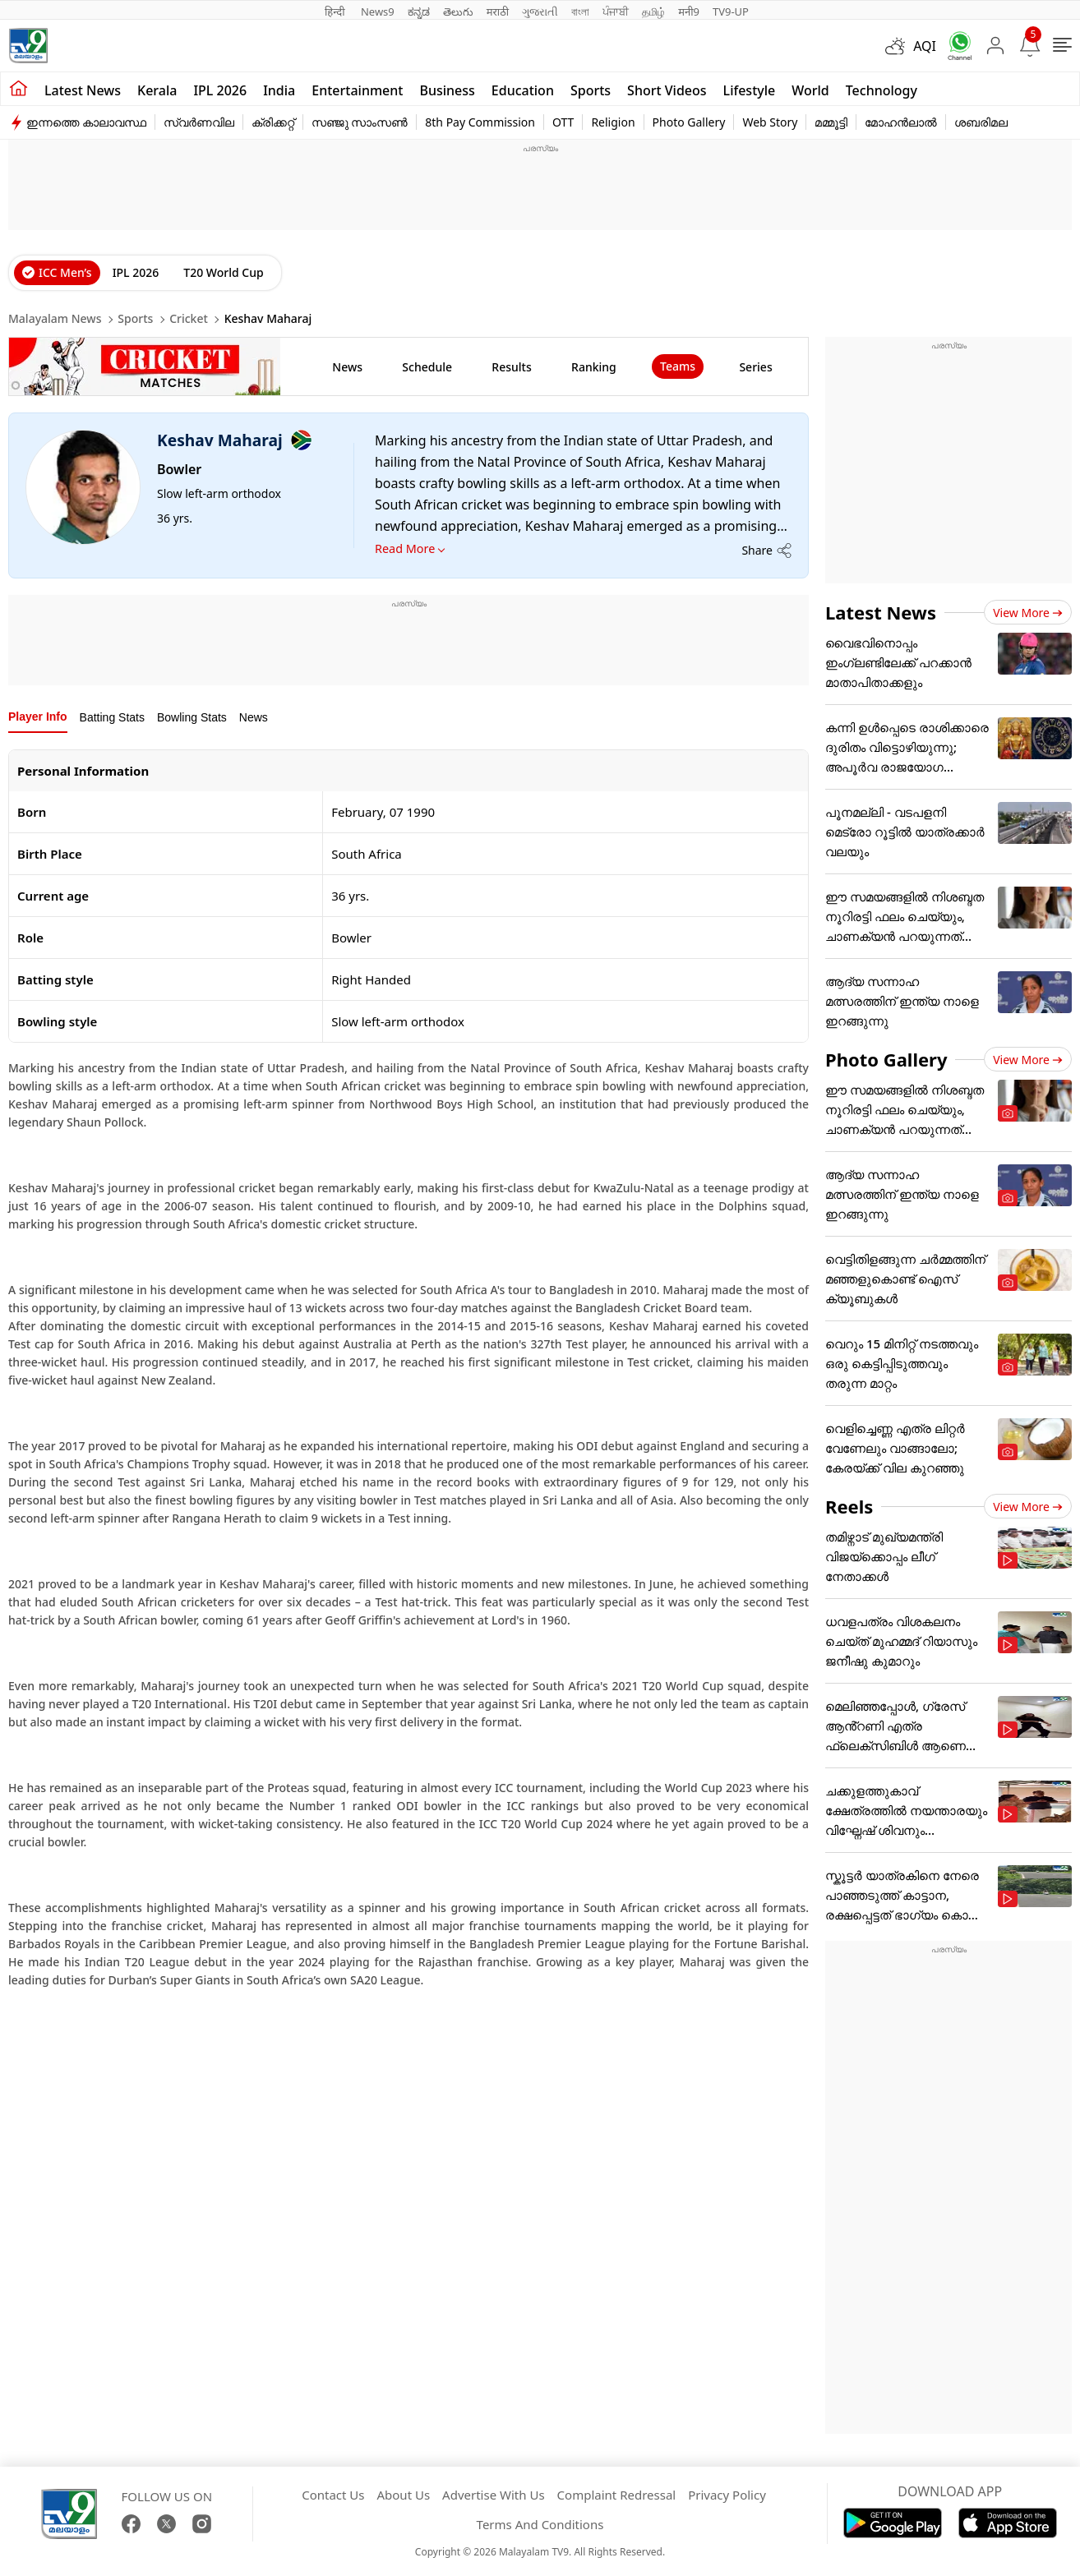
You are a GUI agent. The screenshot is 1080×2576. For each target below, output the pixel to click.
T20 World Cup (223, 272)
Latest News (880, 612)
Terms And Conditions (540, 2524)
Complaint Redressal (616, 2494)
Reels (849, 1506)
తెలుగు (458, 11)
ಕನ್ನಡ (419, 11)
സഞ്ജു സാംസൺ (360, 122)
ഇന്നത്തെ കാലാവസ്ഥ (86, 122)
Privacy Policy (727, 2494)
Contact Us (333, 2494)
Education (523, 90)
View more (1028, 612)
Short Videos (666, 90)
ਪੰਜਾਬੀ (615, 11)
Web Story (769, 122)
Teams (677, 366)
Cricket (188, 318)
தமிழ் (653, 11)
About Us (403, 2494)
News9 (378, 11)
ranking (593, 367)
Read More (405, 548)
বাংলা (580, 11)
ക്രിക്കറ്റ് (273, 122)
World (810, 90)
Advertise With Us (493, 2494)
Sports (590, 90)
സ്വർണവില (199, 122)
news (347, 367)
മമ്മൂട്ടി (831, 122)
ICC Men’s (65, 272)
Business (446, 90)
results (511, 367)
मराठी (498, 11)
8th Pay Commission (480, 122)
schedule (427, 367)
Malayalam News (54, 318)
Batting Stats (112, 717)
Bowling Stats (192, 717)
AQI (924, 46)
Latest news (82, 90)
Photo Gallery (689, 122)
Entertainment (357, 90)
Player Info (37, 716)
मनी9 (688, 11)
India (279, 90)
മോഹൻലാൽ (901, 122)
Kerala (157, 90)
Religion (613, 122)
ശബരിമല (981, 122)
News (253, 717)
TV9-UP (731, 11)
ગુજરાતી (540, 11)
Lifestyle (749, 90)
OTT (563, 122)
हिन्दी (336, 11)
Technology (881, 90)
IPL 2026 (220, 90)
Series (755, 367)
